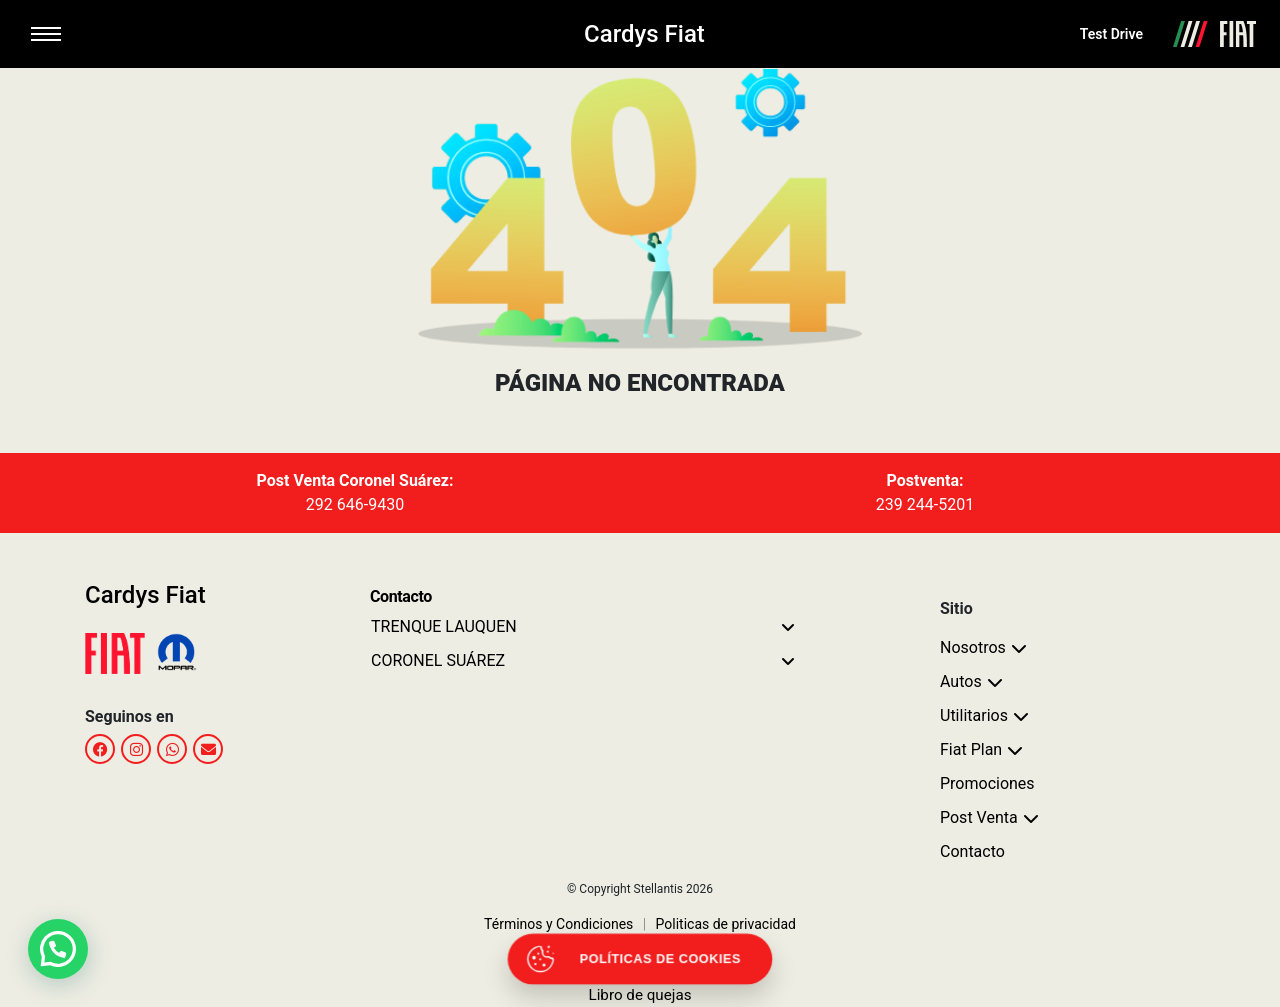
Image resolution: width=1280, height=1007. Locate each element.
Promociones (987, 783)
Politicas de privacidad (719, 924)
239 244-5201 (925, 504)
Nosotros (973, 647)
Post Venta (979, 817)
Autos (961, 681)
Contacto (972, 851)
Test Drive (1111, 34)
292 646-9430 (355, 504)
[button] (58, 949)
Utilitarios (974, 715)
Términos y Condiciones (558, 924)
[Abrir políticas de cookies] (640, 959)
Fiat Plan (971, 749)
